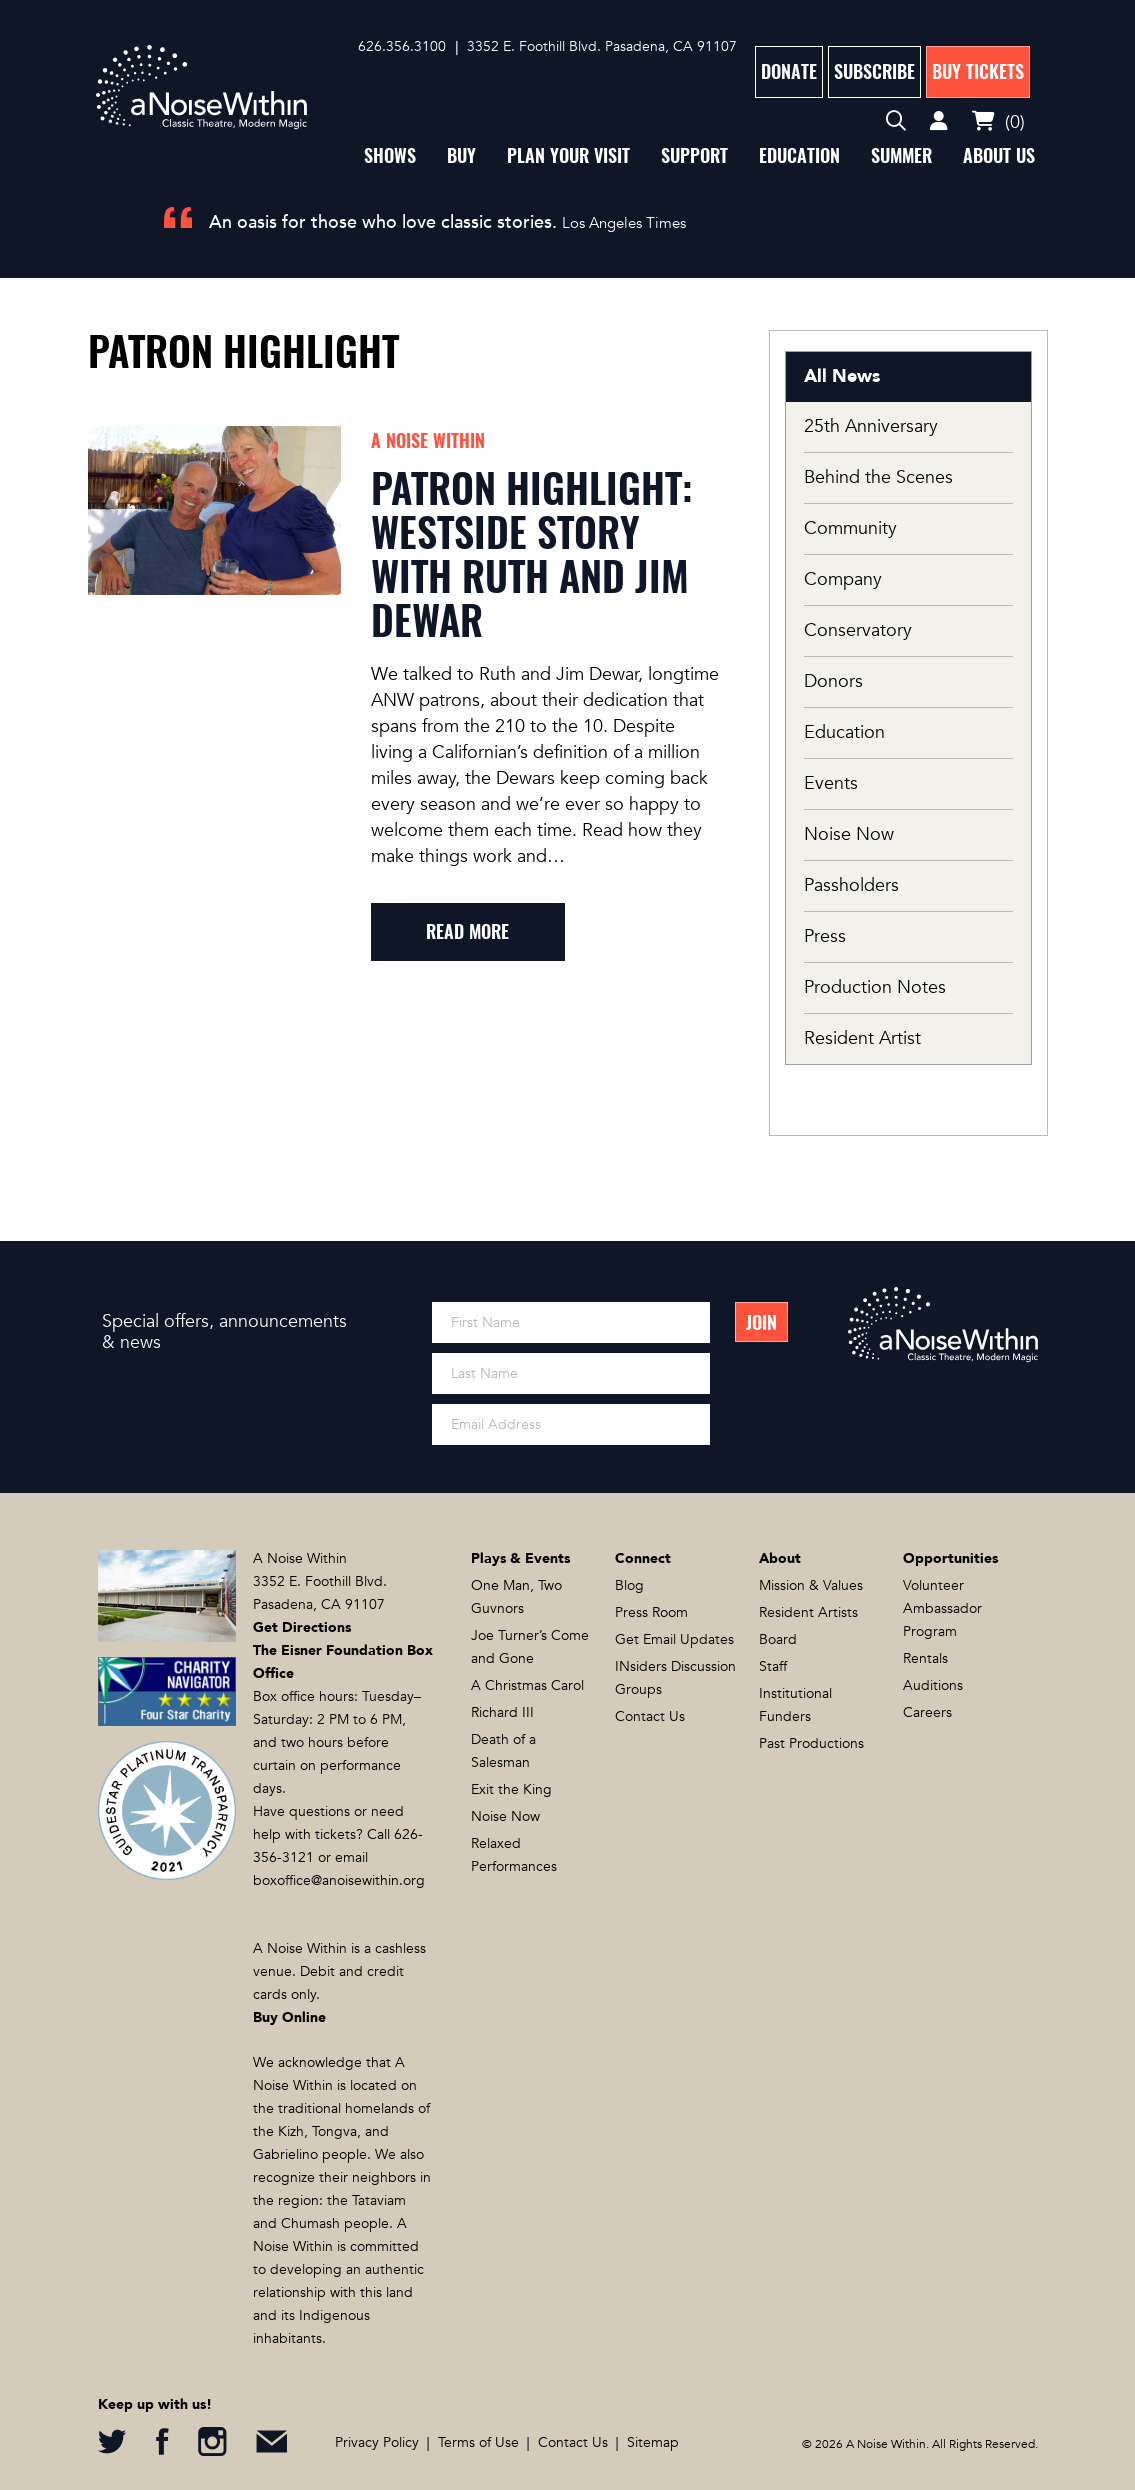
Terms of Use (478, 2442)
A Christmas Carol (527, 1685)
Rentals (925, 1658)
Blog (629, 1585)
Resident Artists (808, 1612)
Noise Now (849, 834)
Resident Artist (862, 1038)
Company (843, 579)
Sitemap (653, 2442)
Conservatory (858, 630)
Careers (927, 1712)
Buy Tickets (978, 71)
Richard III (502, 1712)
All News (842, 376)
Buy (461, 155)
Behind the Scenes (878, 477)
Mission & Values (811, 1585)
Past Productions (811, 1743)
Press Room (651, 1612)
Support (694, 155)
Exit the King (511, 1789)
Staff (773, 1666)
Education (799, 155)
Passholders (851, 885)
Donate (789, 71)
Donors (833, 681)
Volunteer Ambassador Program (942, 1608)
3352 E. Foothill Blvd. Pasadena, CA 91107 (602, 46)
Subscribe (874, 71)
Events (831, 783)
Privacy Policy (377, 2442)
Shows (390, 155)
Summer (901, 155)
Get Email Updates (674, 1639)
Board (778, 1639)
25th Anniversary (871, 426)
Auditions (933, 1685)
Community (850, 528)
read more (467, 931)
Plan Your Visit (568, 155)
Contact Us (650, 1716)
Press (825, 936)
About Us (999, 155)
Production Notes (875, 987)
